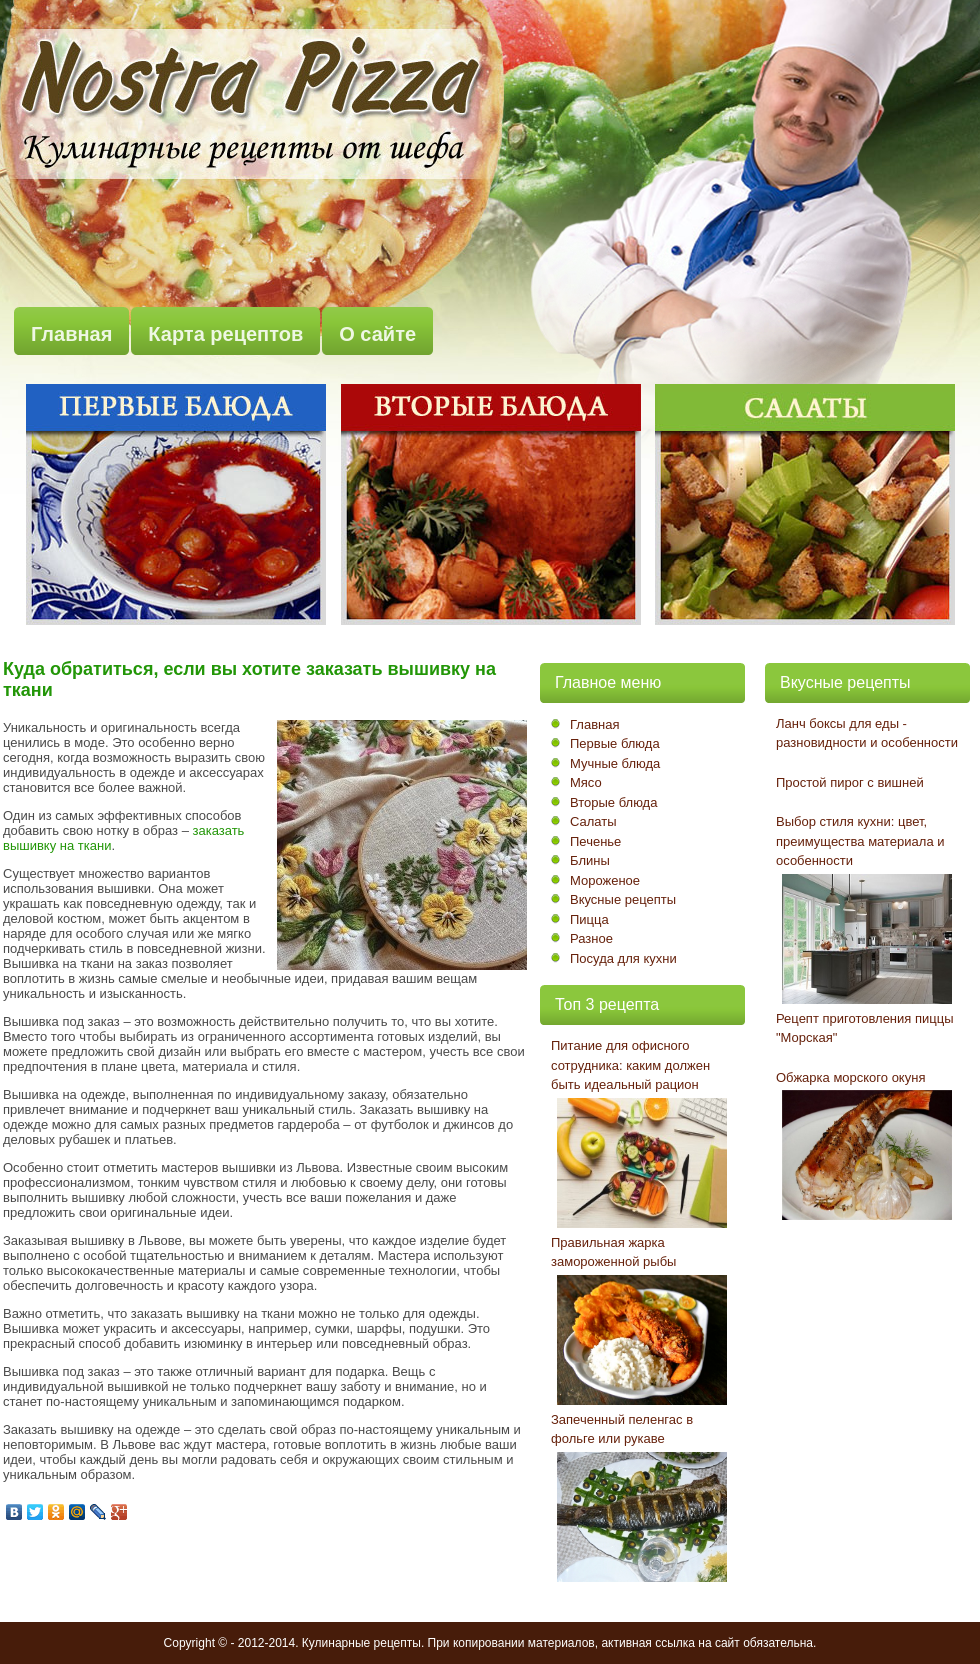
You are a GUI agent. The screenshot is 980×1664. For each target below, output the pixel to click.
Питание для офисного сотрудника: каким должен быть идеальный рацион (630, 1065)
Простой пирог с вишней (850, 782)
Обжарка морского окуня (850, 1077)
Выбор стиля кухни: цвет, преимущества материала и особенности (860, 841)
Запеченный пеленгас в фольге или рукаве (622, 1429)
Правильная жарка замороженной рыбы (613, 1252)
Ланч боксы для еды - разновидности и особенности (867, 733)
